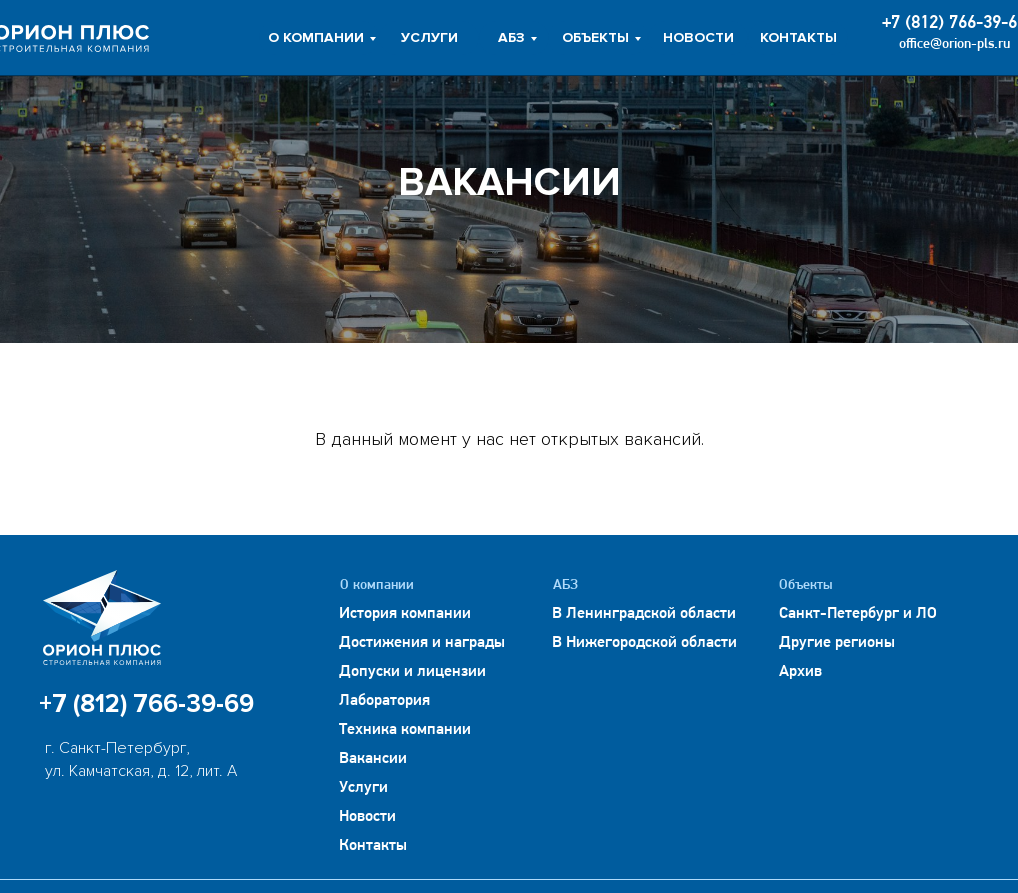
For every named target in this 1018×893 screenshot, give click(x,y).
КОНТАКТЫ (798, 37)
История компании (405, 614)
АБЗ (511, 37)
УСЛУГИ (429, 37)
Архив (800, 672)
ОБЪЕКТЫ (595, 37)
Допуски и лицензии (412, 672)
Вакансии (373, 759)
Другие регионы (837, 643)
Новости (367, 817)
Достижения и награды (422, 643)
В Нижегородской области (644, 643)
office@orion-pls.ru (954, 44)
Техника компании (405, 730)
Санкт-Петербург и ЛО (858, 614)
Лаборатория (384, 701)
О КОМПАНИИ (316, 37)
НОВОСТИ (698, 37)
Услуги (363, 788)
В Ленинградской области (644, 614)
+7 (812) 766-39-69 (146, 704)
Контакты (373, 846)
